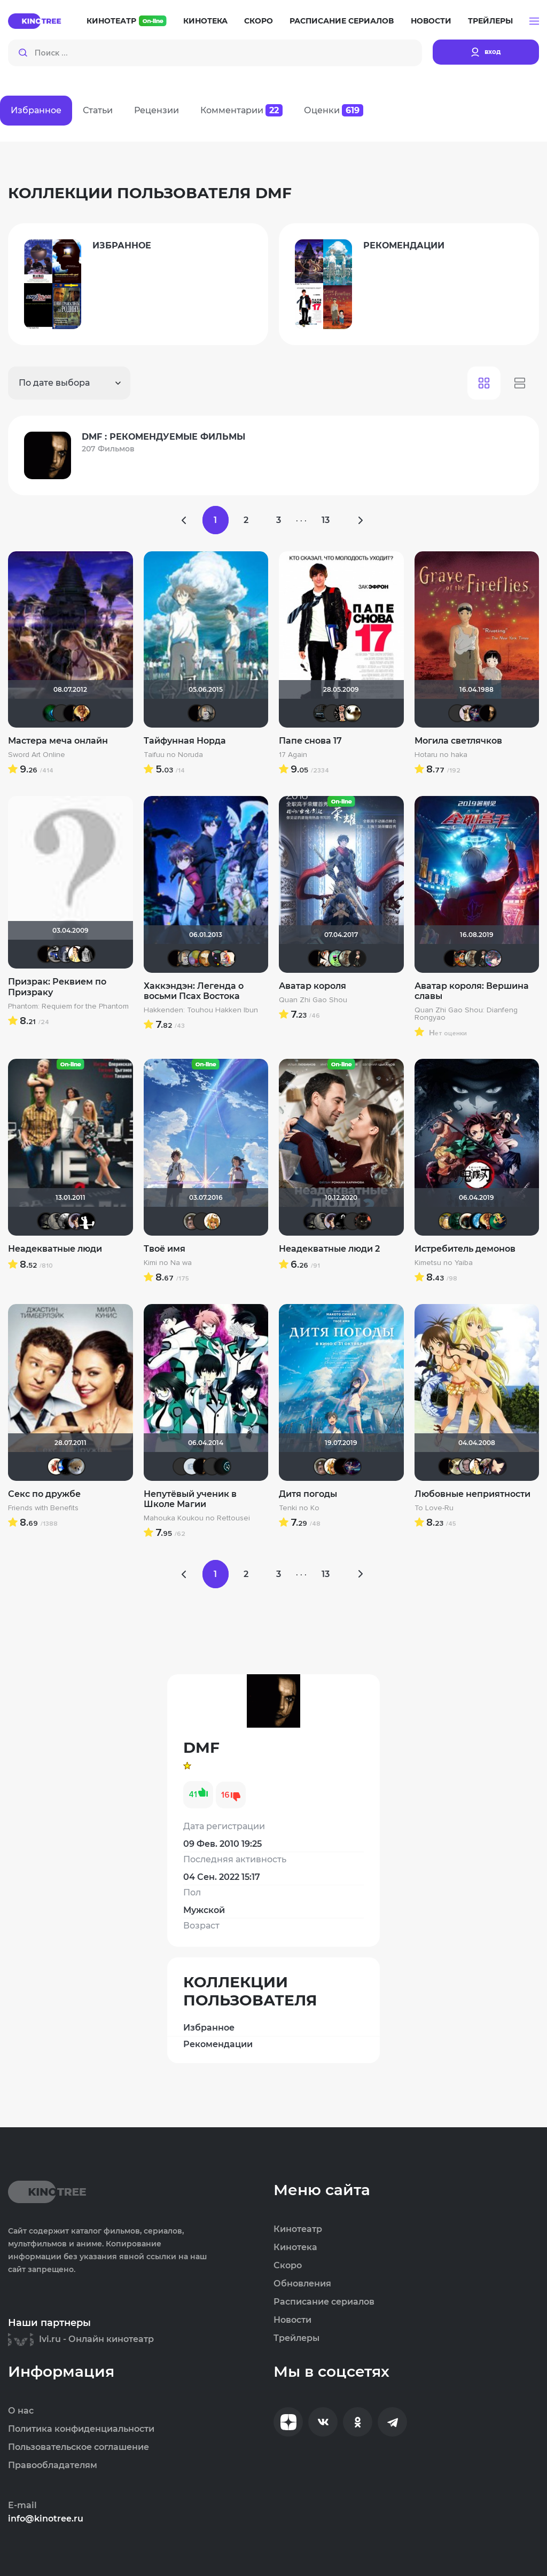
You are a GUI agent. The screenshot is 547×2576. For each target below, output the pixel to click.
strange (342, 1221)
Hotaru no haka (441, 755)
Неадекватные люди (55, 1249)
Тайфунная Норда (185, 741)
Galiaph (66, 1466)
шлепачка (457, 1466)
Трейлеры (490, 21)
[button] (534, 21)
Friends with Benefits (43, 1508)
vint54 (467, 1466)
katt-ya (217, 958)
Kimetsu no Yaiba (444, 1263)
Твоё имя (164, 1249)
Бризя (227, 958)
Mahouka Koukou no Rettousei (197, 1518)
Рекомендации (218, 2044)
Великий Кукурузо (56, 1221)
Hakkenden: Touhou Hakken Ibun (201, 1010)
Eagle (352, 1221)
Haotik (467, 1221)
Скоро (258, 21)
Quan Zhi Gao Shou (313, 1000)
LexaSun (457, 1221)
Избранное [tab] (36, 110)
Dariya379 (357, 958)
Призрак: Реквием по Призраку (57, 987)
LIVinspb (347, 958)
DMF (71, 713)
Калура (192, 1221)
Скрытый (352, 713)
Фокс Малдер (66, 1221)
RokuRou (493, 958)
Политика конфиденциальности (81, 2429)
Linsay (477, 713)
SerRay (202, 1221)
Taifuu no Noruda (173, 755)
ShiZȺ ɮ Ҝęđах (337, 958)
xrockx (46, 1221)
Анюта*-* (76, 1466)
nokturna (498, 1466)
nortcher (498, 1221)
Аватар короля (312, 986)
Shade (86, 1221)
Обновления (302, 2283)
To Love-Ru (434, 1508)
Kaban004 (182, 1466)
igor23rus (192, 1466)
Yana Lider (212, 1466)
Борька (447, 1221)
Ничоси (342, 713)
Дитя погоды (308, 1494)
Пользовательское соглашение (78, 2447)
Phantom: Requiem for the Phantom (68, 1006)
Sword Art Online (36, 755)
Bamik (82, 713)
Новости (431, 21)
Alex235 (457, 713)
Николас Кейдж (463, 958)
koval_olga (212, 1221)
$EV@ (76, 954)
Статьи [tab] (98, 110)
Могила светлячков (458, 741)
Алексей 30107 (322, 713)
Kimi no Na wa (168, 1263)
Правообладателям (52, 2465)
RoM (61, 713)
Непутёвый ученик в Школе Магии (190, 1499)
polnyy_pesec (363, 1221)
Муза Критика (467, 713)
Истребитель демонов (465, 1249)
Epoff (76, 1221)
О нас (21, 2411)
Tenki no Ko (299, 1508)
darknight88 (488, 1466)
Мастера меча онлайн (58, 741)
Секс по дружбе (44, 1494)
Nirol (327, 958)
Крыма (86, 954)
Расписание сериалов (342, 21)
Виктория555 (56, 1466)
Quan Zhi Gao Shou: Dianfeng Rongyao (466, 1013)
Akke (56, 954)
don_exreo (66, 954)
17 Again (293, 755)
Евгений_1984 (196, 958)
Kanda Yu (222, 1466)
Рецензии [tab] (156, 110)
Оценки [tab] (333, 110)
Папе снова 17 (310, 741)
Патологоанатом (51, 713)
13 (327, 520)
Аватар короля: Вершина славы (472, 991)
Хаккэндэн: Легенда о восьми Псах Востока (194, 991)
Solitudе (477, 1221)
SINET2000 (332, 713)
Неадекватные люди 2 (329, 1249)
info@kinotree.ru (45, 2518)
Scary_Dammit (207, 958)
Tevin (342, 1466)
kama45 (207, 713)
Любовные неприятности (472, 1494)
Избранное (209, 2028)
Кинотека (205, 21)
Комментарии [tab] (241, 110)
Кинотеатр (127, 20)
